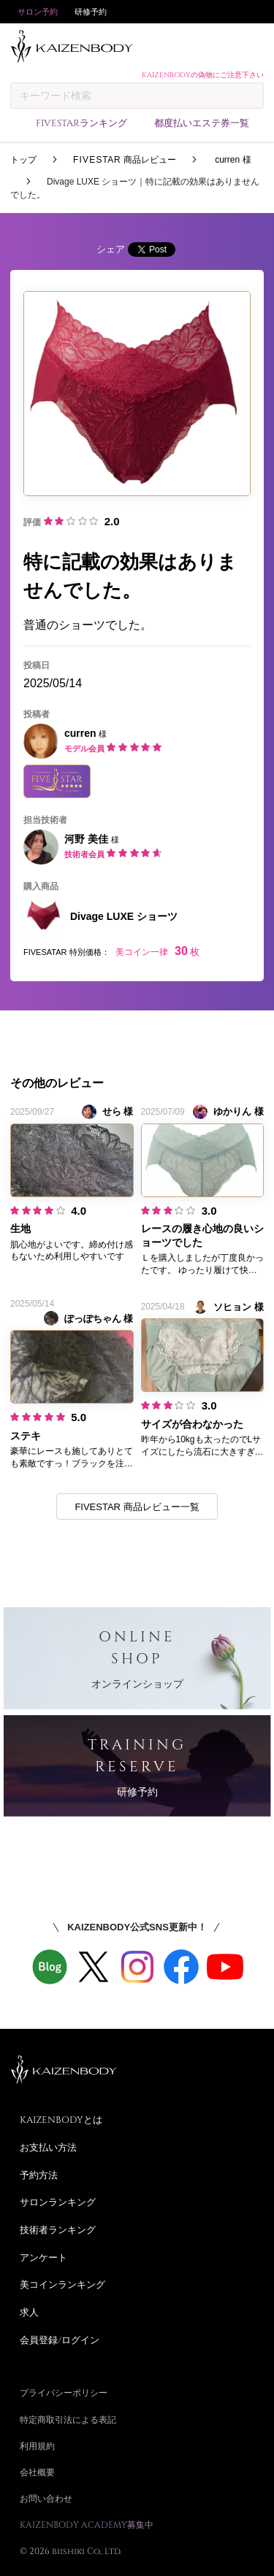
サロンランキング (58, 2202)
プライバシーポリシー (63, 2392)
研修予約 (91, 11)
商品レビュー (124, 160)
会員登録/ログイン (59, 2339)
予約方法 (39, 2175)
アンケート (43, 2257)
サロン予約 (38, 11)
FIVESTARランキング (81, 122)
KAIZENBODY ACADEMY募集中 (86, 2524)
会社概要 (37, 2472)
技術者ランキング (58, 2229)
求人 (29, 2312)
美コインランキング (62, 2284)
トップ (23, 160)
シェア (110, 249)
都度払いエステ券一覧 (201, 122)
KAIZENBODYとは (61, 2119)
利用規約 (37, 2445)
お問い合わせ (46, 2498)
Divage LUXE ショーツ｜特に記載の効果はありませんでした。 (134, 188)
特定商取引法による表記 (68, 2419)
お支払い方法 (48, 2147)
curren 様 (232, 160)
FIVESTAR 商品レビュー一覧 (137, 1506)
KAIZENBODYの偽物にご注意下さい (203, 74)
